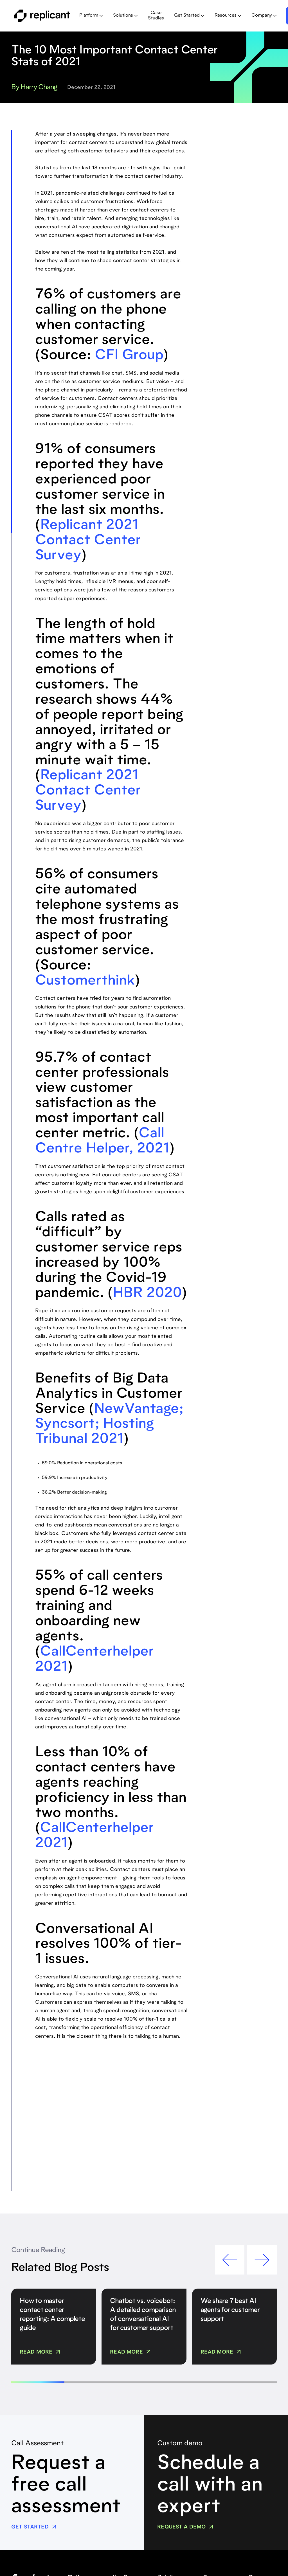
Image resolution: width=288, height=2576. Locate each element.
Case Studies (156, 16)
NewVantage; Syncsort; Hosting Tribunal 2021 (109, 1425)
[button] (91, 15)
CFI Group (129, 356)
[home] (42, 16)
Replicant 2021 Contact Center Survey (88, 541)
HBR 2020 (147, 1294)
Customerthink (85, 981)
